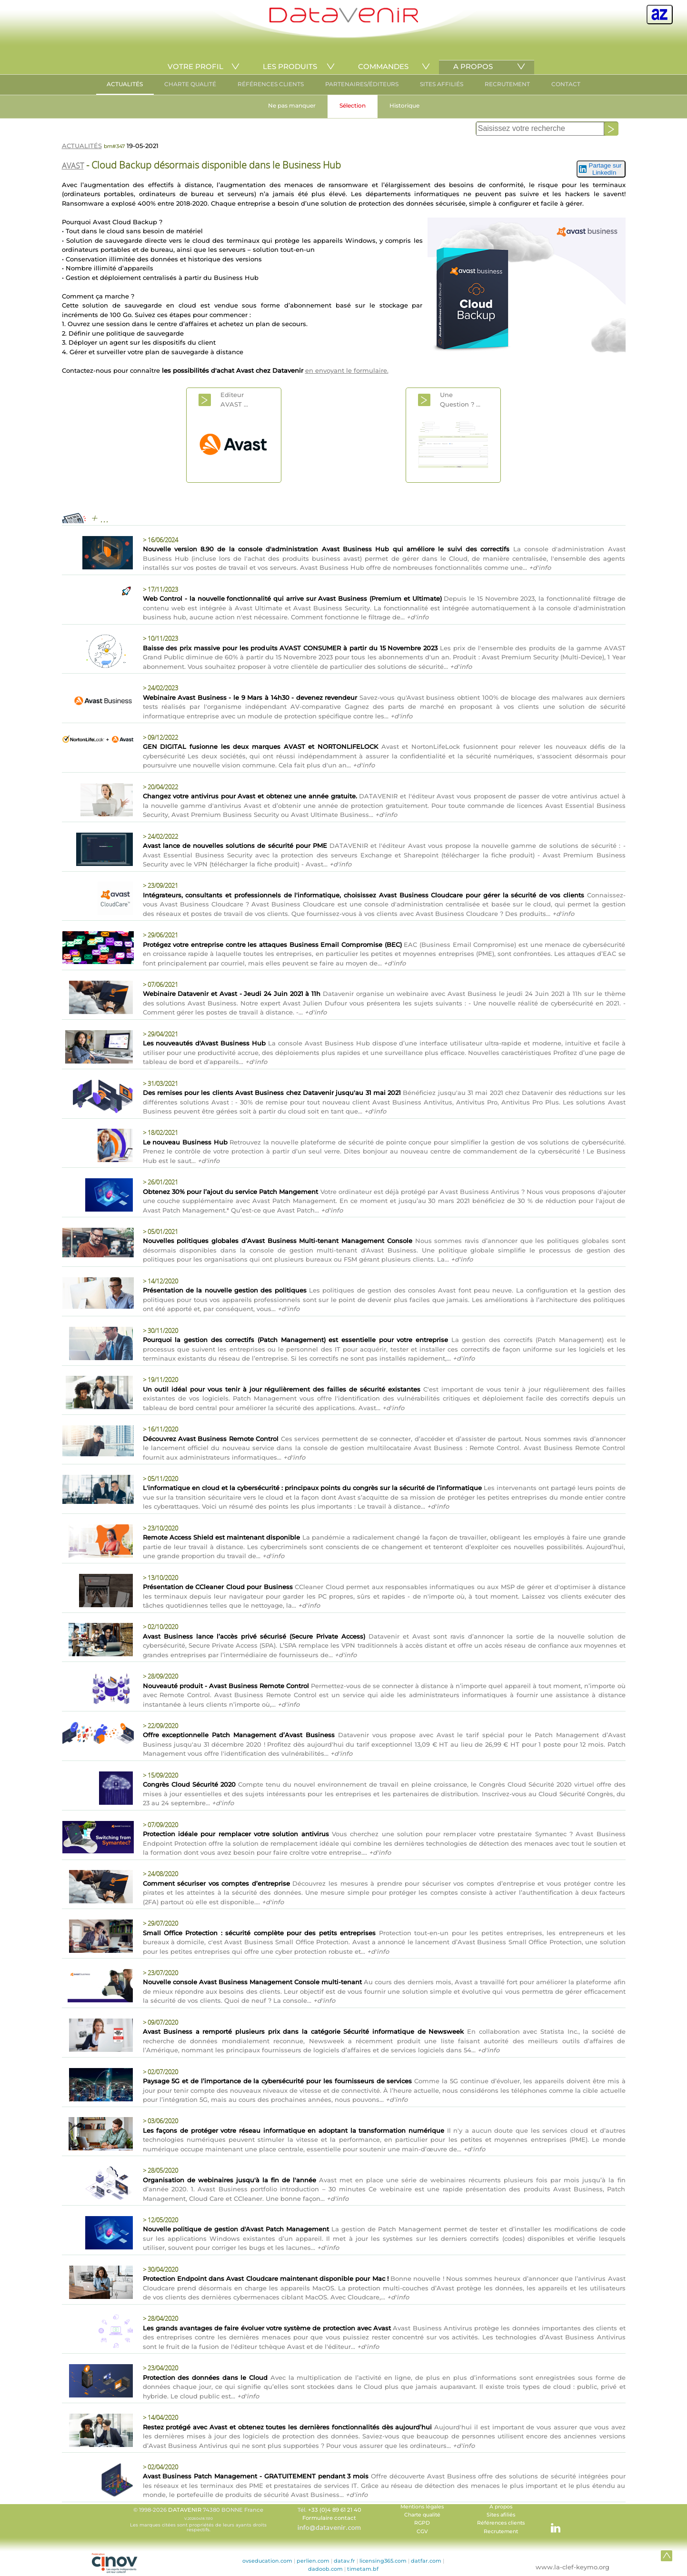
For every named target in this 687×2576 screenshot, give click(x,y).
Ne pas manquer (292, 105)
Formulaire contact (329, 2518)
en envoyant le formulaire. (346, 370)
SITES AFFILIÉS (441, 84)
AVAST (73, 165)
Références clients (501, 2523)
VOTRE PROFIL (195, 66)
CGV (422, 2531)
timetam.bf (362, 2569)
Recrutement (501, 2531)
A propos (500, 2507)
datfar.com (426, 2560)
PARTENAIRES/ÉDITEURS (361, 84)
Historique (404, 105)
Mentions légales (422, 2507)
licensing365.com (383, 2560)
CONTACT (565, 84)
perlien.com (313, 2560)
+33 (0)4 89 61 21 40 (334, 2509)
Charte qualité (422, 2515)
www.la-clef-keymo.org (572, 2567)
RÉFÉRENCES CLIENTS (271, 84)
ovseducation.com (267, 2560)
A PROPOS (473, 66)
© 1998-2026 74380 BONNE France (198, 2519)
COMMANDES (383, 66)
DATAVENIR (184, 2509)
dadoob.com (325, 2569)
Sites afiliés (501, 2515)
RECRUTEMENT (507, 84)
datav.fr (344, 2560)
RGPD (422, 2523)
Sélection (352, 105)
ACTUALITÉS (125, 84)
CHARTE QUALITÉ (190, 84)
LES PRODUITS (290, 66)
